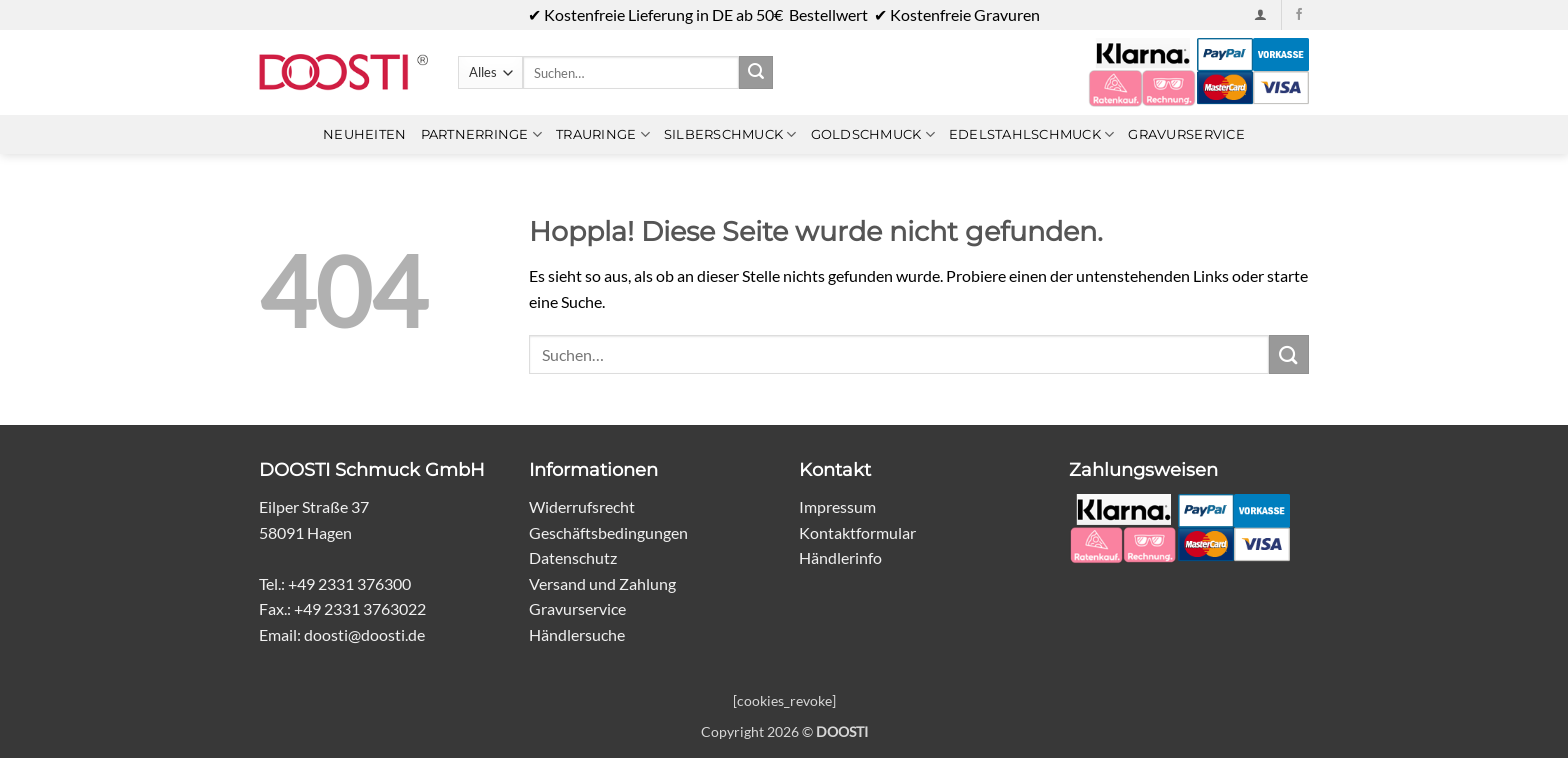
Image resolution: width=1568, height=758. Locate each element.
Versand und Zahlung (602, 583)
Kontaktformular (857, 532)
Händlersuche (577, 634)
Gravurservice (1186, 134)
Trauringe (603, 134)
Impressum (837, 506)
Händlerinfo (840, 557)
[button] (1260, 14)
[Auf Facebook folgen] (1299, 15)
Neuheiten (364, 134)
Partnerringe (482, 134)
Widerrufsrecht (582, 506)
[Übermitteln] (756, 73)
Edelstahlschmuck (1032, 134)
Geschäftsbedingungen (608, 532)
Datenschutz (573, 557)
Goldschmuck (873, 134)
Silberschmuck (730, 134)
